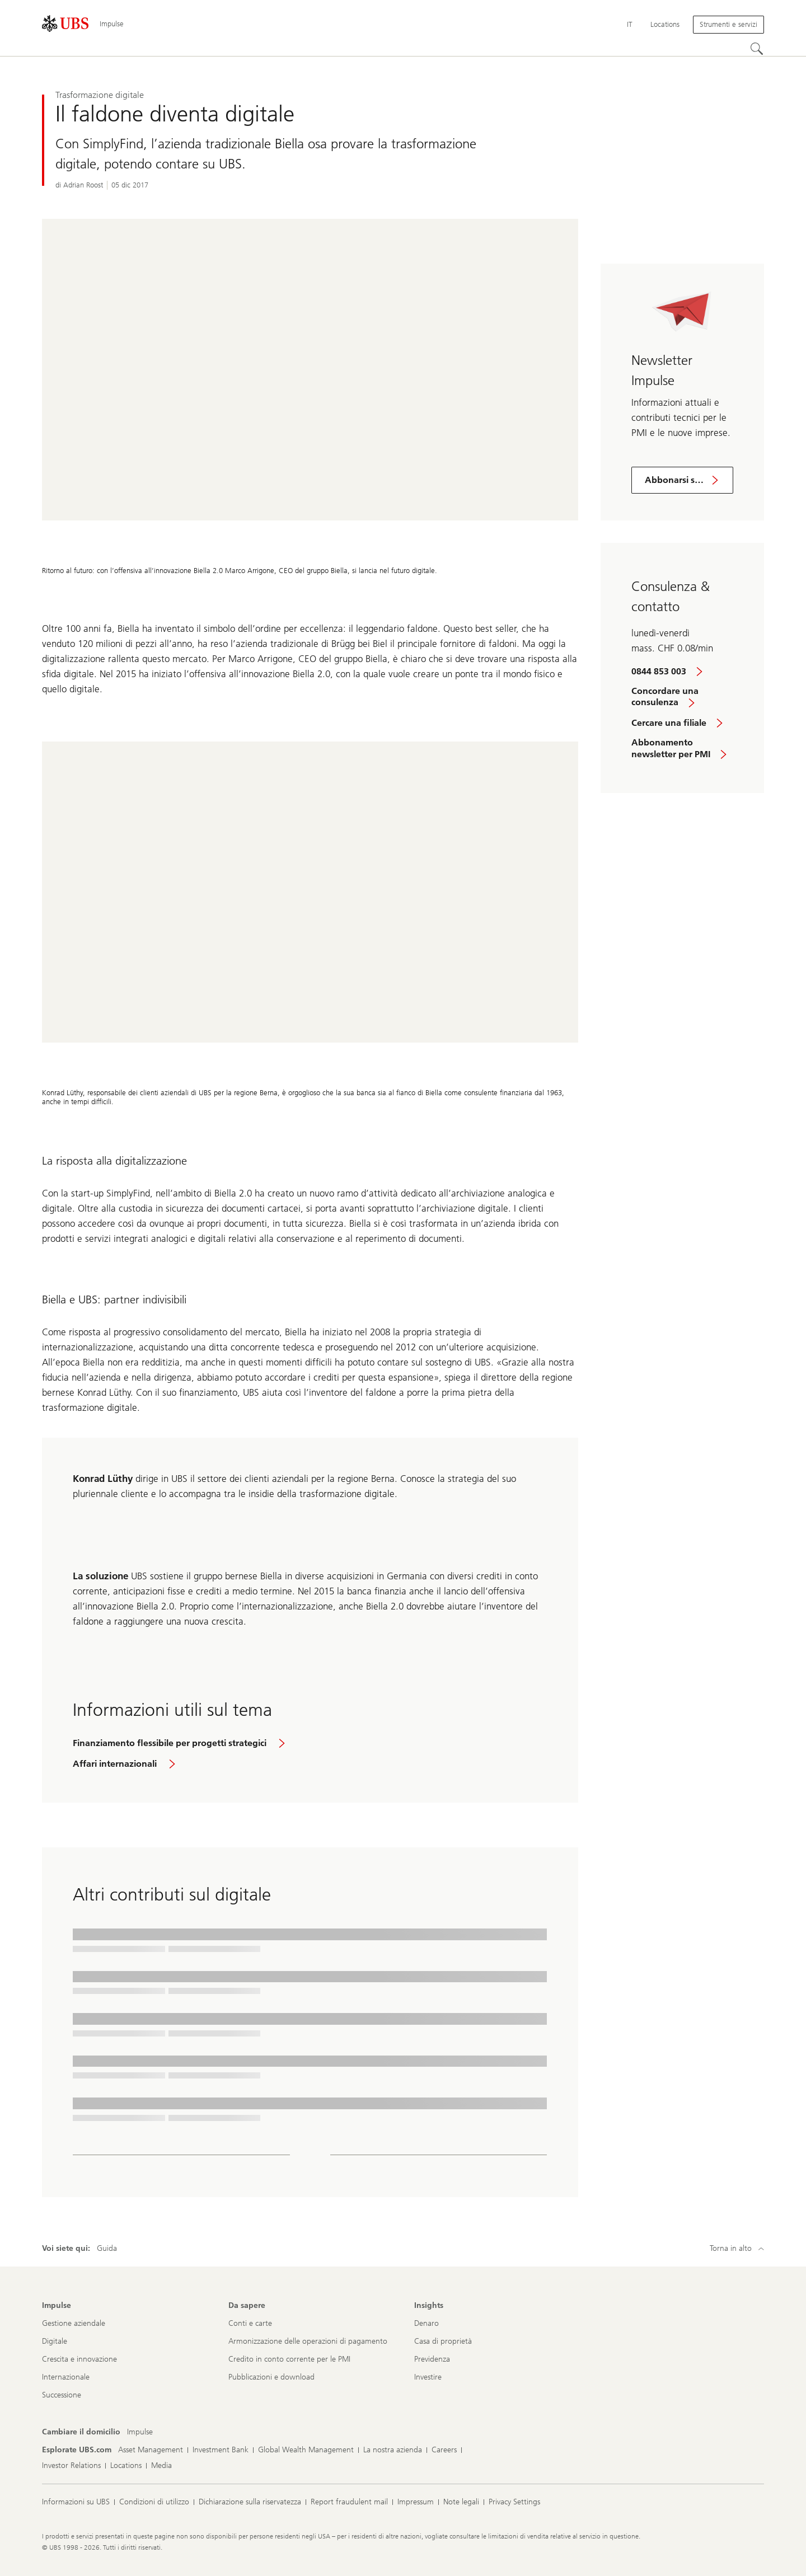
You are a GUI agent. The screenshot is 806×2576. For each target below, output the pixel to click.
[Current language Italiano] (629, 25)
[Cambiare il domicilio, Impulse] (140, 2432)
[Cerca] (757, 49)
